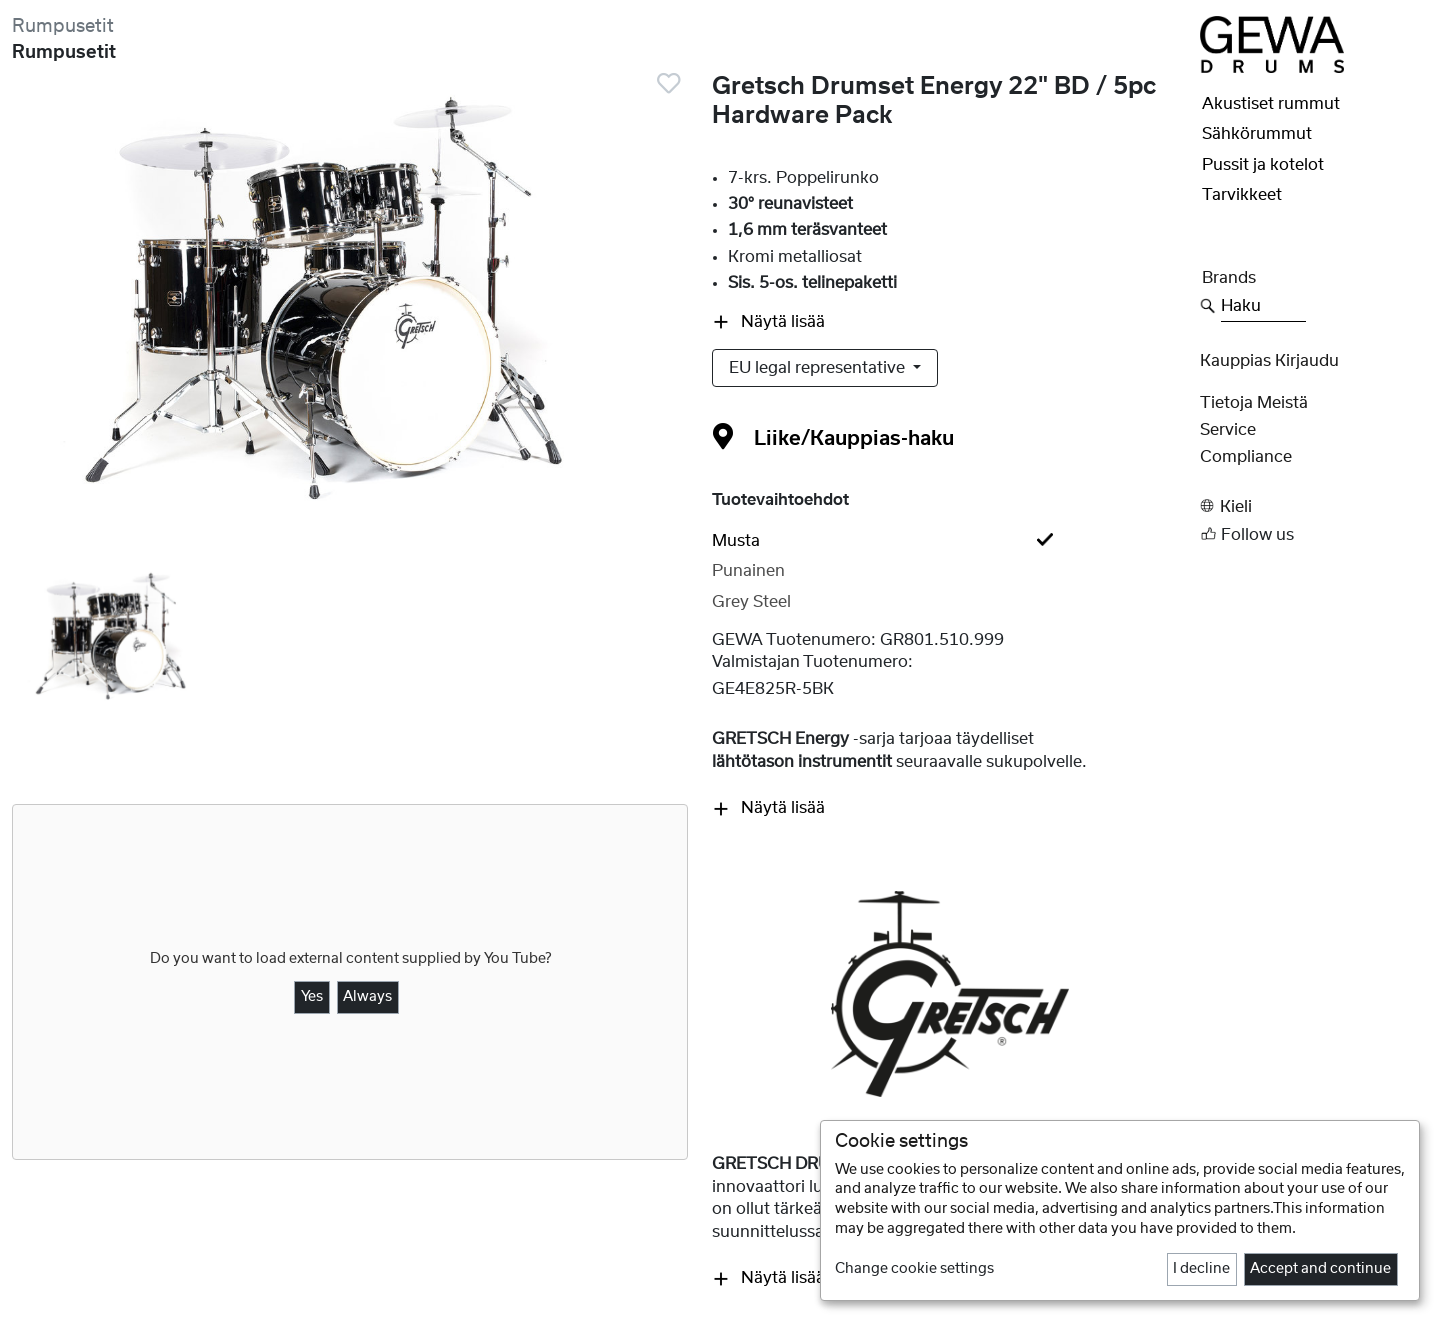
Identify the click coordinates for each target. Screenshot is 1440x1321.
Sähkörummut (1257, 134)
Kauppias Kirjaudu (1269, 361)
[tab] (950, 541)
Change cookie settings (914, 1269)
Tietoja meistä (1254, 403)
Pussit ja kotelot (1263, 165)
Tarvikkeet (1242, 195)
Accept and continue (1320, 1269)
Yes (312, 997)
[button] (1314, 506)
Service (1228, 430)
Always (367, 997)
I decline (1201, 1269)
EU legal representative (819, 368)
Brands (1229, 278)
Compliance (1246, 457)
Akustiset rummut (1271, 104)
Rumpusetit (63, 26)
